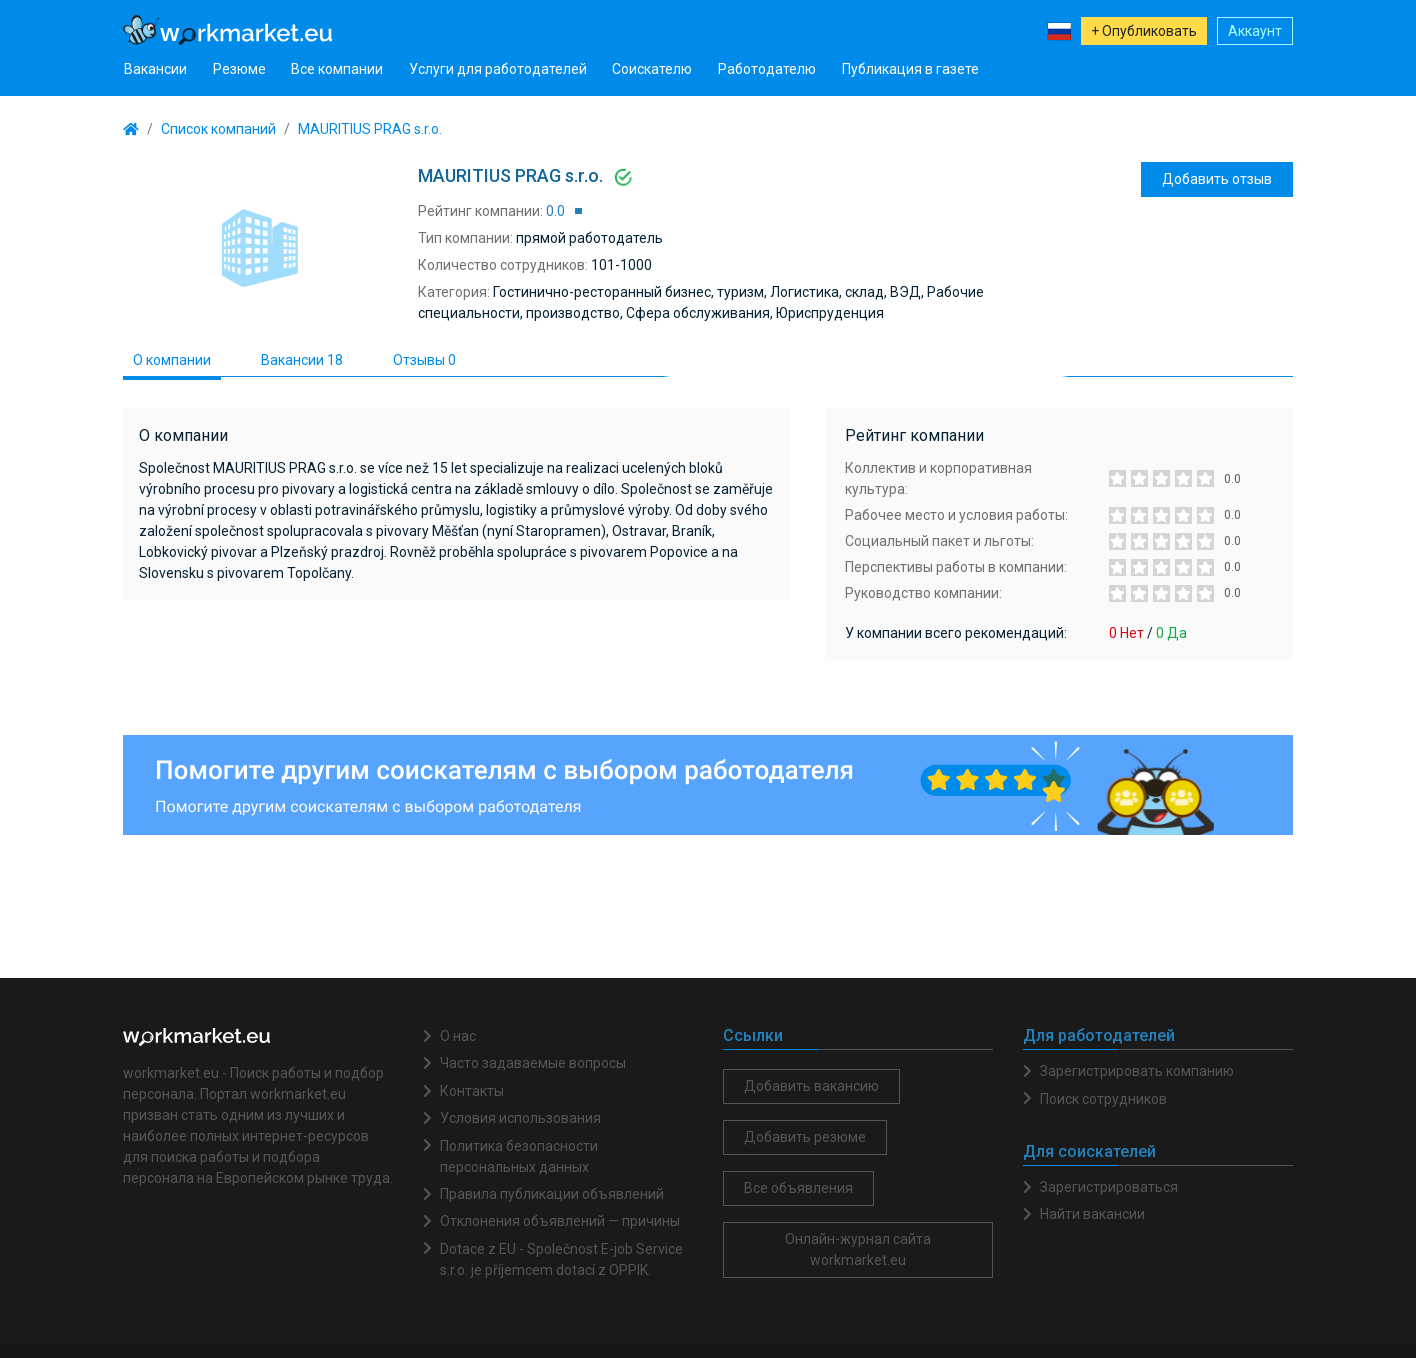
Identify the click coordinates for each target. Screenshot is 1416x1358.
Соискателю (652, 69)
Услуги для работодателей (498, 69)
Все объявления (798, 1188)
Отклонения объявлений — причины (560, 1221)
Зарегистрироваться (1109, 1187)
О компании (172, 360)
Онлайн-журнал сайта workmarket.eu (858, 1249)
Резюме (239, 69)
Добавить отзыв (1217, 179)
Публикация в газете (910, 69)
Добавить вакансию (811, 1086)
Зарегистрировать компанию (1137, 1071)
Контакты (472, 1091)
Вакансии (155, 69)
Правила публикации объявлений (552, 1194)
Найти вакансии (1092, 1214)
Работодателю (767, 69)
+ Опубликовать (1144, 31)
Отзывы (424, 360)
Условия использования (520, 1118)
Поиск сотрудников (1103, 1099)
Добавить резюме (805, 1137)
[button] (1059, 30)
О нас (458, 1036)
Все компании (337, 69)
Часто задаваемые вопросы (533, 1063)
